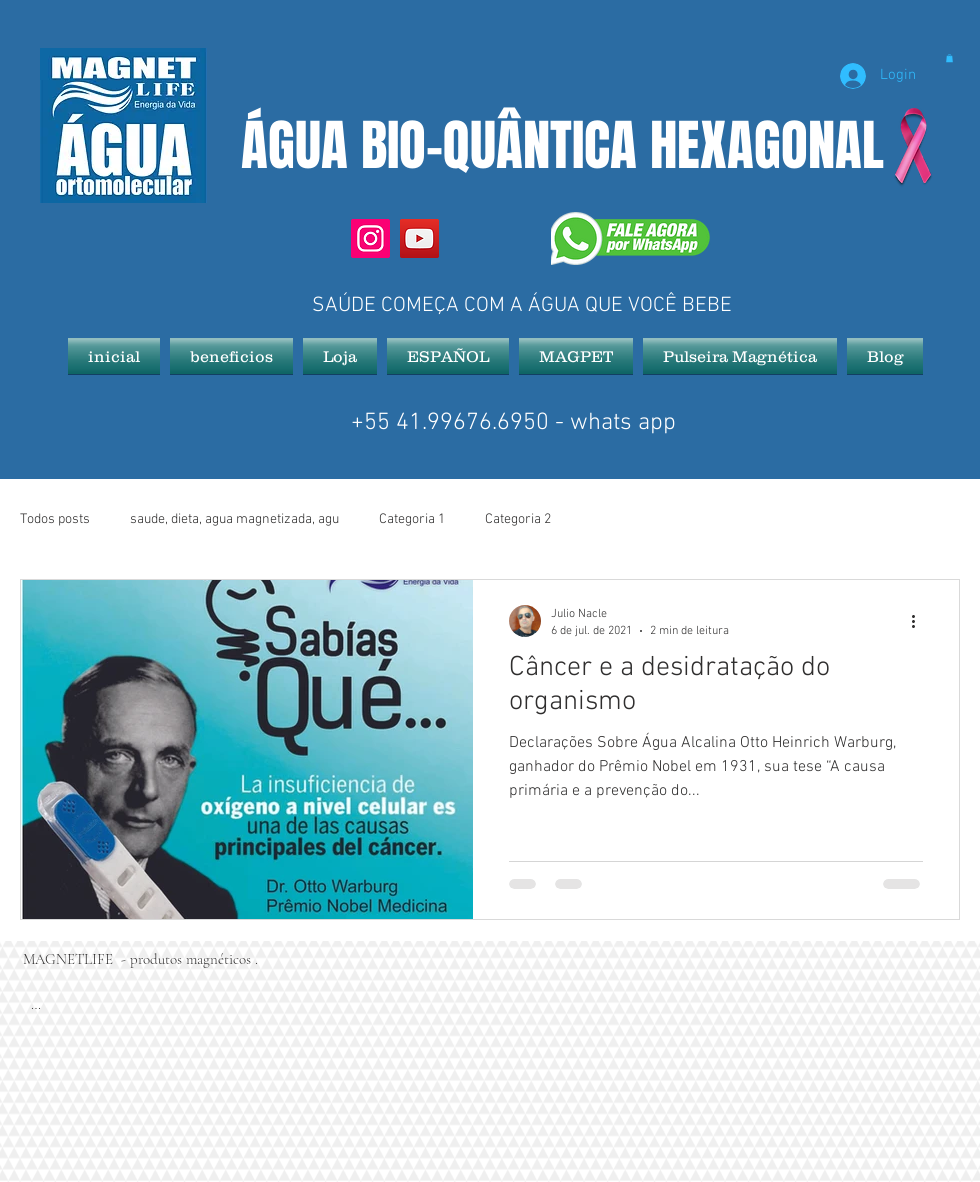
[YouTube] (419, 238)
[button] (949, 58)
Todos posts (55, 519)
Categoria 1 (412, 519)
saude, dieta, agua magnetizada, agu (234, 519)
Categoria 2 (518, 519)
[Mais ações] (920, 621)
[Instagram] (370, 238)
